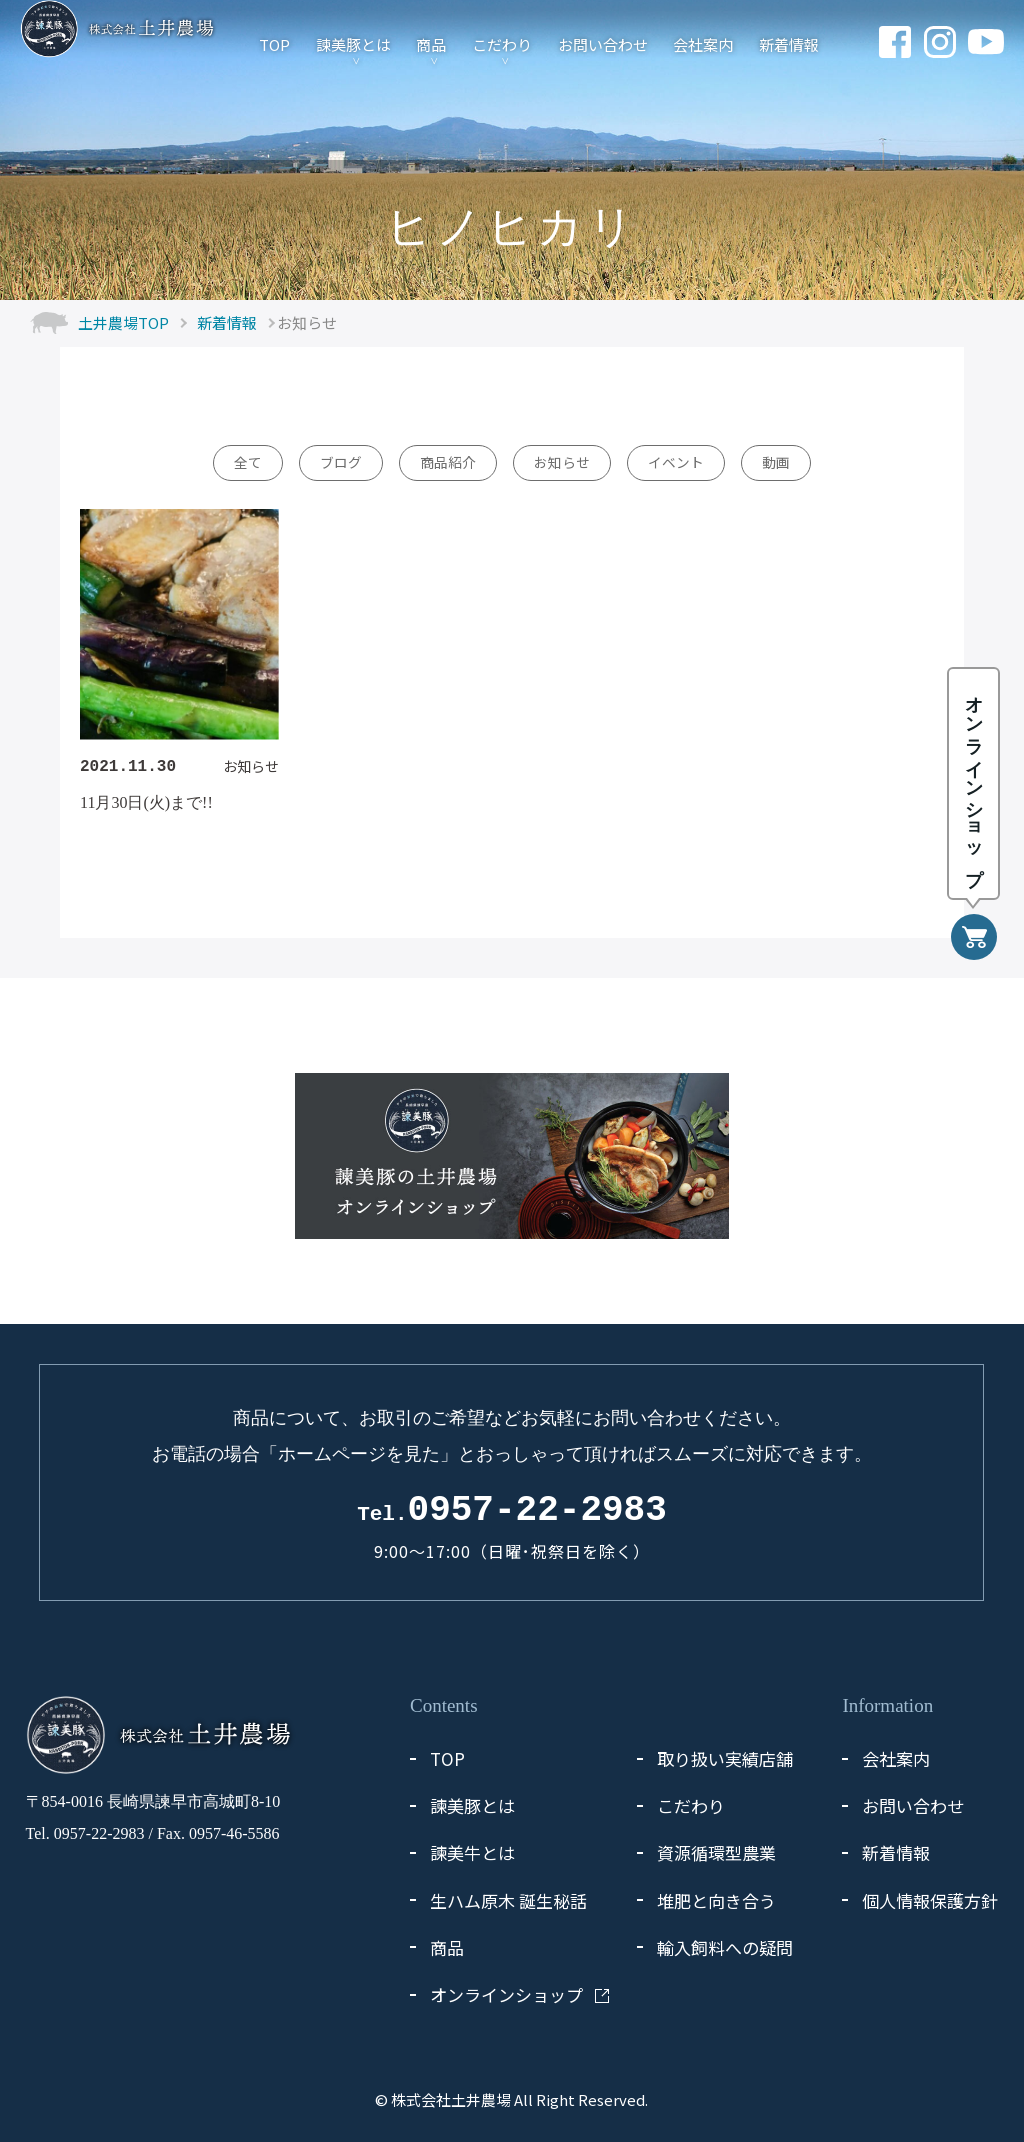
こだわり (502, 43)
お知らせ (562, 462)
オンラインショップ (506, 1994)
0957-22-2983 (512, 1510)
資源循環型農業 (716, 1852)
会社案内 (703, 43)
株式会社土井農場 (451, 2099)
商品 (431, 43)
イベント (676, 462)
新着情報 (789, 43)
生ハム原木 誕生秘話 (508, 1900)
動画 (776, 462)
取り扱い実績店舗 (725, 1758)
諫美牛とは (472, 1852)
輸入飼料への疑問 (725, 1947)
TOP (274, 43)
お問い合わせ (603, 43)
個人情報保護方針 (930, 1900)
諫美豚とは (353, 43)
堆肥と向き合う (716, 1900)
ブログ (341, 462)
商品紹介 (448, 462)
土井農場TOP (123, 322)
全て (248, 462)
